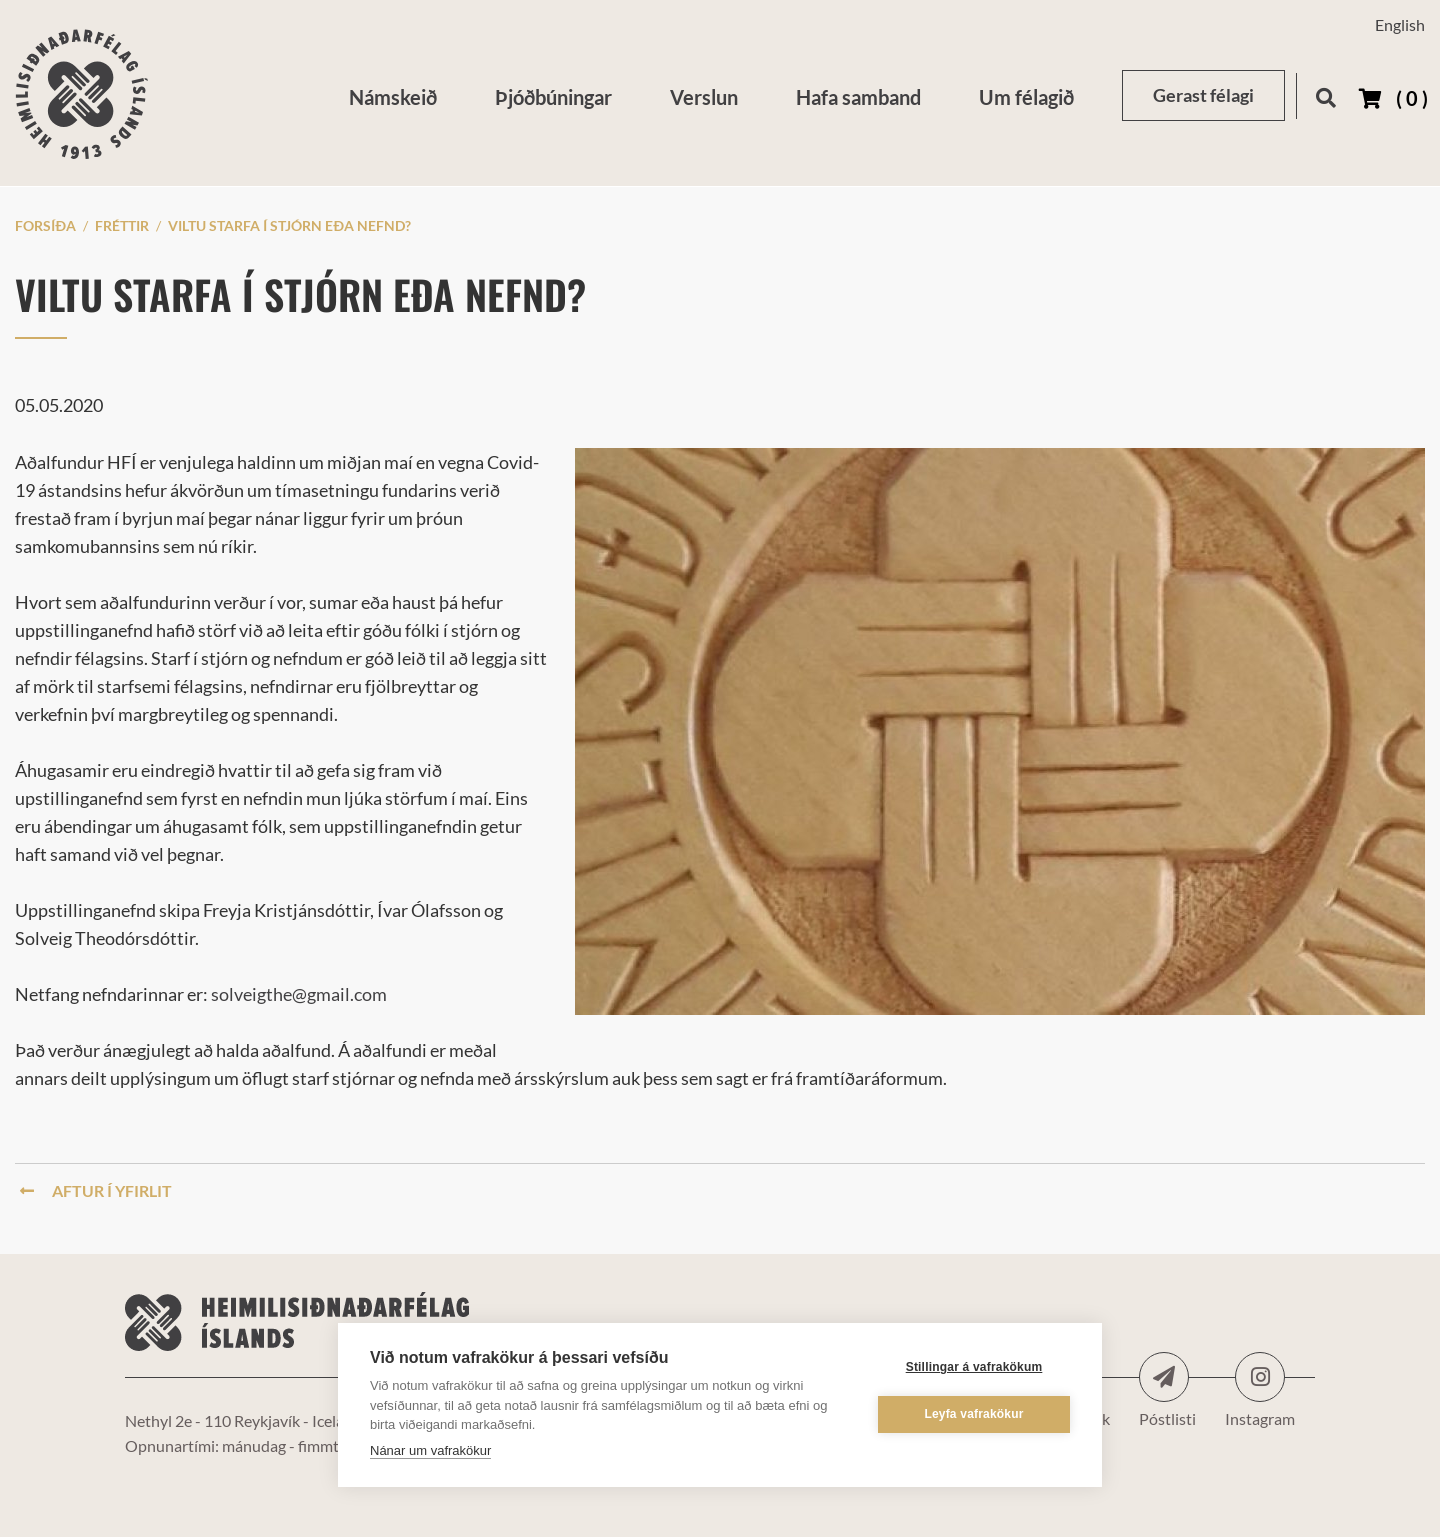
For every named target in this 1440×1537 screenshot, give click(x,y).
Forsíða (45, 225)
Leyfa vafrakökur (973, 1414)
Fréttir (122, 225)
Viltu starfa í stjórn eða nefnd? (289, 225)
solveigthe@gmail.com (299, 994)
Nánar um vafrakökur (430, 1450)
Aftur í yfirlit (96, 1190)
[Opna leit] (1325, 94)
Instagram (1260, 1377)
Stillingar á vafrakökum (974, 1367)
